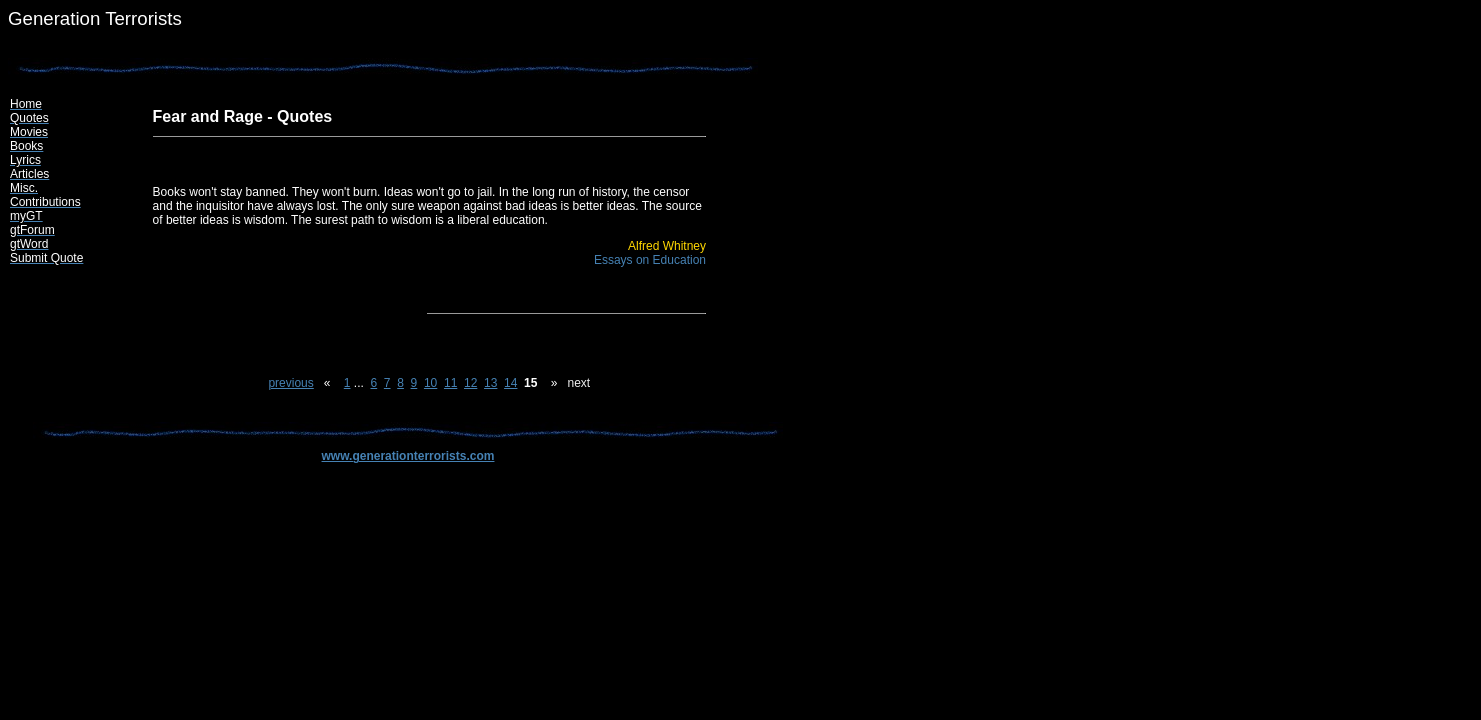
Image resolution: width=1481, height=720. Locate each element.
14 (510, 383)
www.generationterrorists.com (408, 456)
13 (490, 383)
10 (430, 383)
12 (470, 383)
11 (450, 383)
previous (290, 383)
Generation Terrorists (95, 18)
